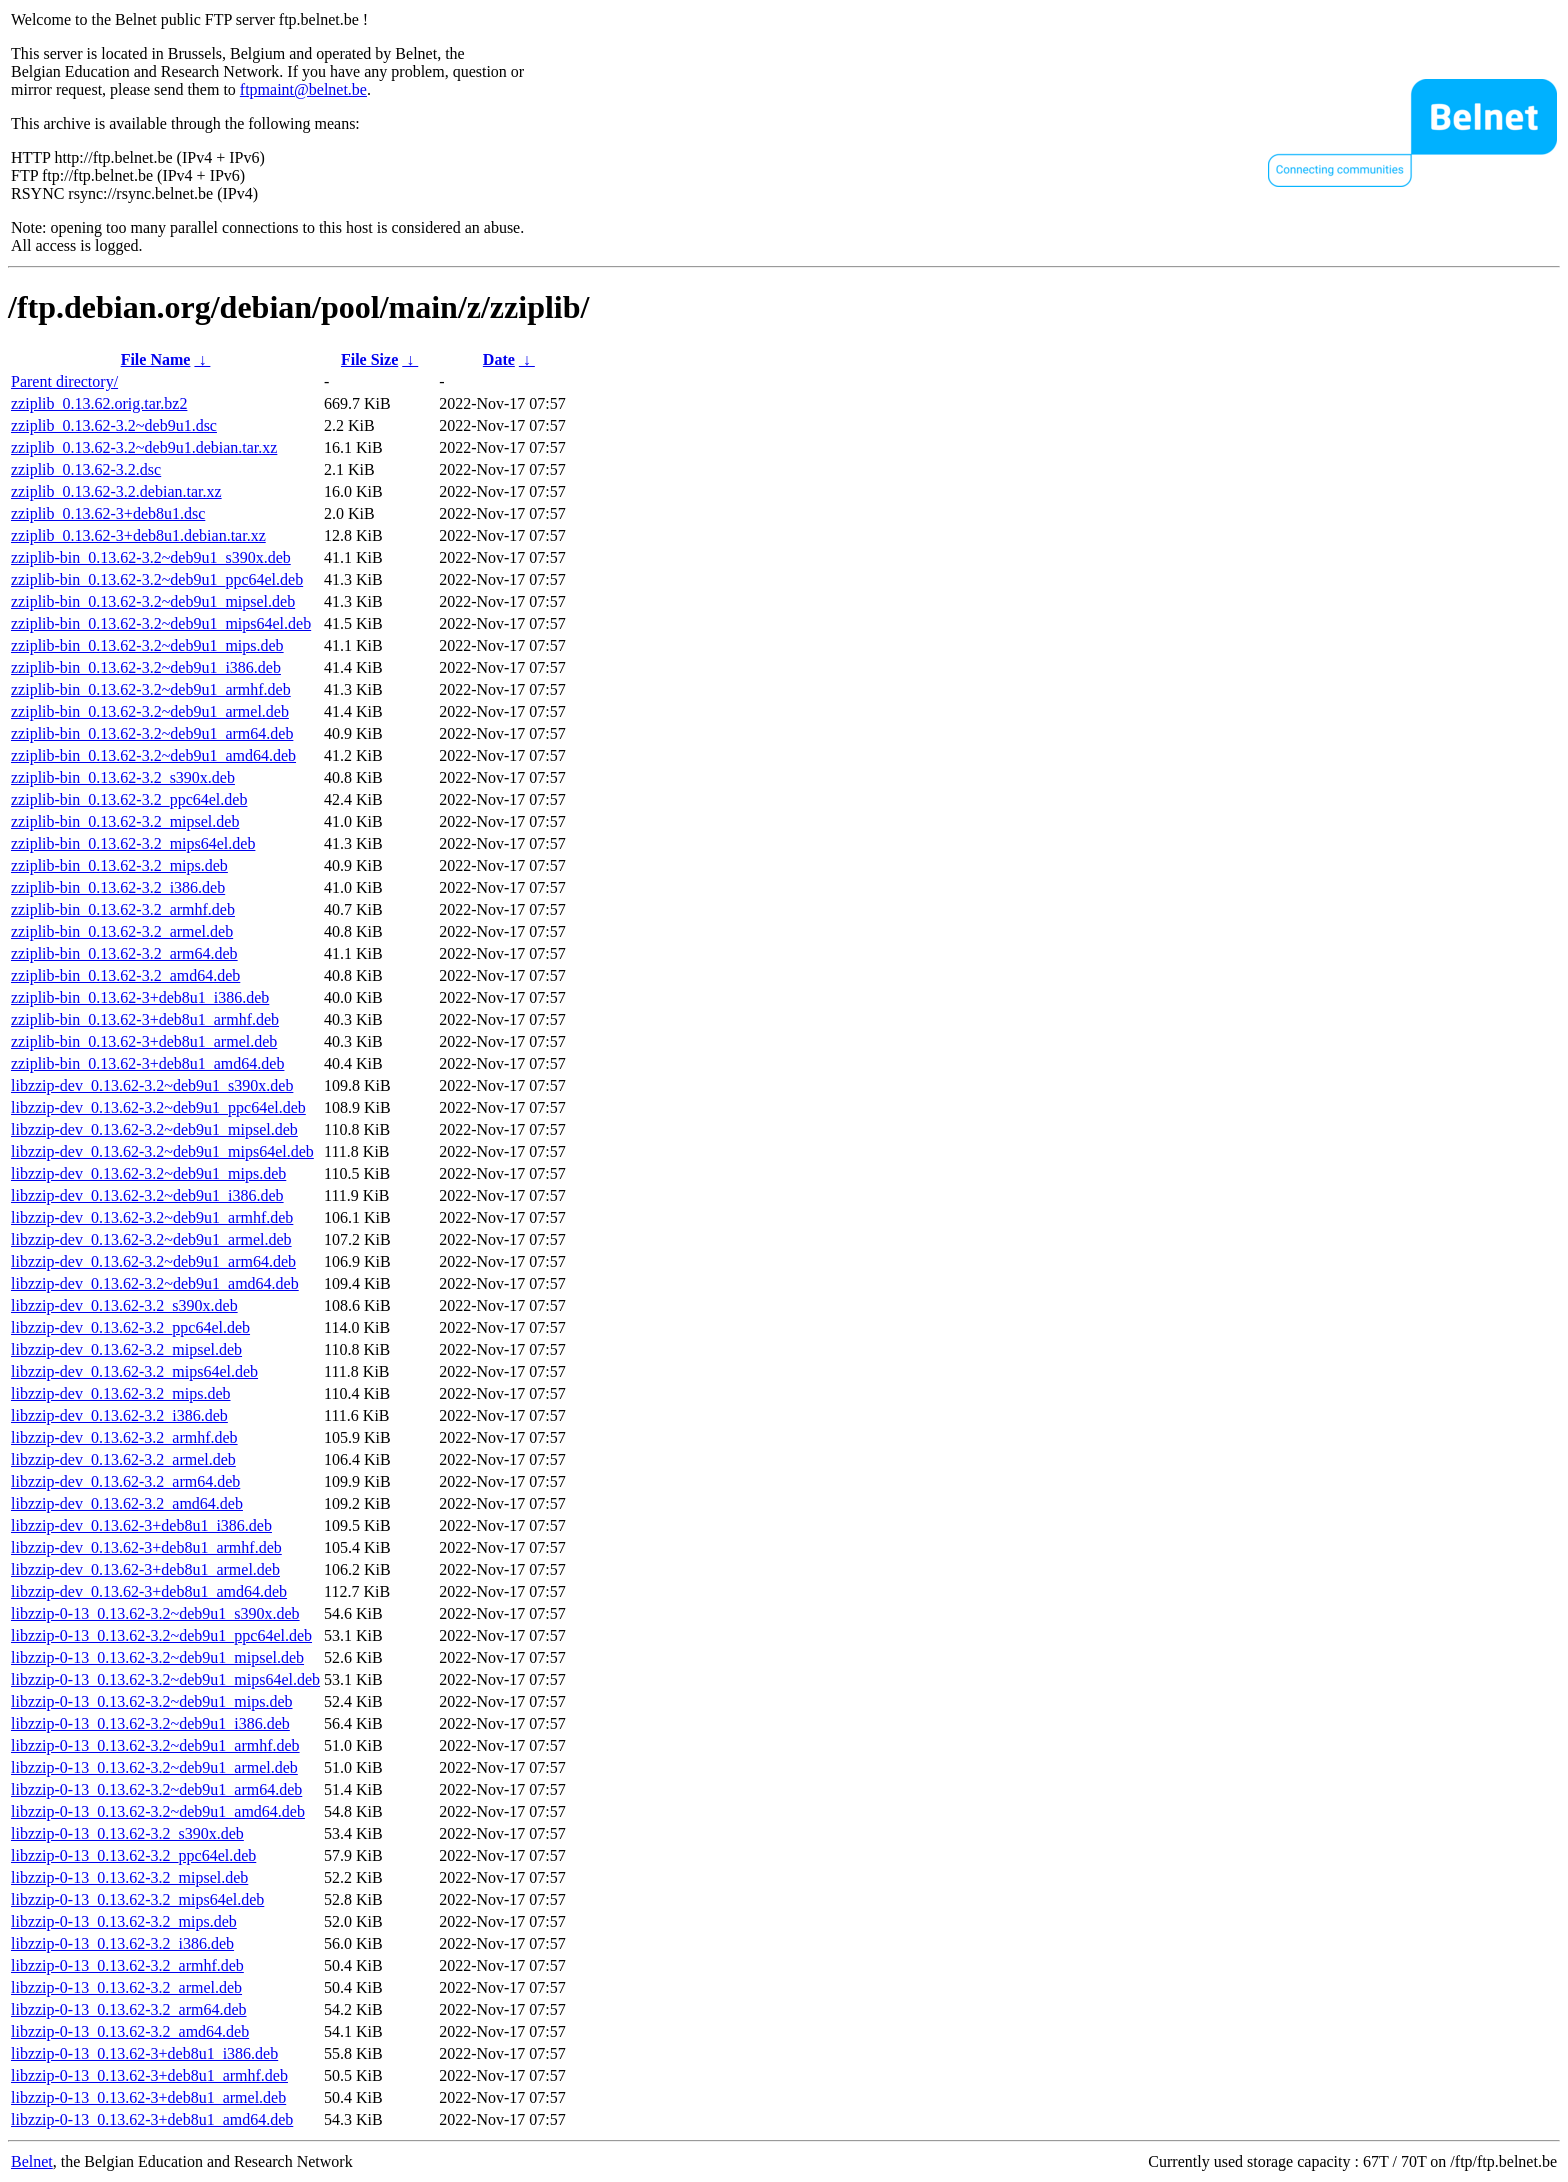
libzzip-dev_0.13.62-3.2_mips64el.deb (134, 1371)
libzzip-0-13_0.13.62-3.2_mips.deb (124, 1921)
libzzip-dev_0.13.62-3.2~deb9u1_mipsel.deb (154, 1129)
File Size (369, 359)
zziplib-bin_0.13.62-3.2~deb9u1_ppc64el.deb (157, 579)
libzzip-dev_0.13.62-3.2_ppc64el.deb (130, 1327)
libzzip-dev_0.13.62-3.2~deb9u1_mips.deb (148, 1173)
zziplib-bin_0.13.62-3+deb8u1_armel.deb (144, 1041)
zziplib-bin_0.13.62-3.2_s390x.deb (123, 777)
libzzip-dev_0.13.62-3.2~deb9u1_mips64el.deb (162, 1151)
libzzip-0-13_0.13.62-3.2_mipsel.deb (129, 1877)
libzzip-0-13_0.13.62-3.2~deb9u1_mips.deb (152, 1701)
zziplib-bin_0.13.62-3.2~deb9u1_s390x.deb (151, 557)
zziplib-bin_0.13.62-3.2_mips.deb (119, 865)
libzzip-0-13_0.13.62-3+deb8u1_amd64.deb (152, 2119)
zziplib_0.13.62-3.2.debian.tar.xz (116, 491)
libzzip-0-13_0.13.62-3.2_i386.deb (122, 1943)
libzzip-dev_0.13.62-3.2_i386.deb (119, 1415)
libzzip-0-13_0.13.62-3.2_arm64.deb (129, 2009)
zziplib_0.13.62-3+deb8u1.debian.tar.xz (138, 535)
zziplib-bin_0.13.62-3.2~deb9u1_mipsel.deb (153, 601)
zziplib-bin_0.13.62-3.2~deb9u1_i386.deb (146, 667)
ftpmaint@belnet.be (303, 89)
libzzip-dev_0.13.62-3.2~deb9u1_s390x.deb (152, 1085)
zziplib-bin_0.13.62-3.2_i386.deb (118, 887)
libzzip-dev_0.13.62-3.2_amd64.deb (127, 1503)
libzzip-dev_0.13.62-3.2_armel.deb (123, 1459)
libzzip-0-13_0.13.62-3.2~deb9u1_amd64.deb (158, 1811)
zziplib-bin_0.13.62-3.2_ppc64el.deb (129, 799)
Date (499, 359)
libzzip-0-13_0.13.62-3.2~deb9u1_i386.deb (150, 1723)
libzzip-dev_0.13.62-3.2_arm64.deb (125, 1481)
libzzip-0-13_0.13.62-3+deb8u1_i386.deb (144, 2053)
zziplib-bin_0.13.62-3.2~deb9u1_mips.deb (147, 645)
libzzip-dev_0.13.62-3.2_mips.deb (121, 1393)
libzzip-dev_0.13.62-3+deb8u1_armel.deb (145, 1569)
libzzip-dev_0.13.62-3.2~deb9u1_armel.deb (151, 1239)
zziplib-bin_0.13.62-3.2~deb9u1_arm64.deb (152, 733)
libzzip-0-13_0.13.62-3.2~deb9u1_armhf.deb (155, 1745)
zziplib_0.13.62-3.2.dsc (86, 469)
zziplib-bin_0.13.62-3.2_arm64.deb (124, 953)
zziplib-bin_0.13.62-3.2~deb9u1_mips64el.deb (161, 623)
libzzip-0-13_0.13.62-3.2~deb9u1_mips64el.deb (165, 1679)
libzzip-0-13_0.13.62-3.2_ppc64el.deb (133, 1855)
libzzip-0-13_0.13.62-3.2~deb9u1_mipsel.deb (157, 1657)
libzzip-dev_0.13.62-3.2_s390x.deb (124, 1305)
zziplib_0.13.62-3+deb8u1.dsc (108, 513)
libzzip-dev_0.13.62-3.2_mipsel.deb (126, 1349)
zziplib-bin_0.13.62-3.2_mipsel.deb (125, 821)
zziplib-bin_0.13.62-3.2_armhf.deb (123, 909)
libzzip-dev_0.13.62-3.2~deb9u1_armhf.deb (152, 1217)
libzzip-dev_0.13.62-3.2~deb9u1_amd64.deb (155, 1283)
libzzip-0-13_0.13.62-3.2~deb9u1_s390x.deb (155, 1613)
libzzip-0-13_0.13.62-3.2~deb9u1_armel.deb (154, 1767)
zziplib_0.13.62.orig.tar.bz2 (99, 403)
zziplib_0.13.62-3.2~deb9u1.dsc (114, 425)
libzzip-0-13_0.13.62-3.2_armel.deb (126, 1987)
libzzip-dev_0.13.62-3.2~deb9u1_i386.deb (147, 1195)
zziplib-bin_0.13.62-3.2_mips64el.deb (133, 843)
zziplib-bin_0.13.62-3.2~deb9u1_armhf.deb (151, 689)
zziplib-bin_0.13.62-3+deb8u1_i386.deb (140, 997)
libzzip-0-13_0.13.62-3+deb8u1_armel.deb (148, 2097)
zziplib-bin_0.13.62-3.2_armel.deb (122, 931)
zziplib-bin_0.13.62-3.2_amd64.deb (125, 975)
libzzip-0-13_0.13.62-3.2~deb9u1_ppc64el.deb (161, 1635)
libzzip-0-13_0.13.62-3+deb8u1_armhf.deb (149, 2075)
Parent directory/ (64, 381)
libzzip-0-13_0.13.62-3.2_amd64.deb (130, 2031)
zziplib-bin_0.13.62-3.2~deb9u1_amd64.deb (153, 755)
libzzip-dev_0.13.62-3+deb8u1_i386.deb (141, 1525)
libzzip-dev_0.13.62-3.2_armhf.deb (124, 1437)
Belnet (32, 2161)
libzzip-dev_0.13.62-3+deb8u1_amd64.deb (149, 1591)
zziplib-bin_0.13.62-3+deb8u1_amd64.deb (147, 1063)
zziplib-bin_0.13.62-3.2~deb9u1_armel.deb (150, 711)
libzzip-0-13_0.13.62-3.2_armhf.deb (127, 1965)
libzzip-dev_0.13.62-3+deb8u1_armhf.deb (146, 1547)
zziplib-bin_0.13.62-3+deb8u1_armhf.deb (145, 1019)
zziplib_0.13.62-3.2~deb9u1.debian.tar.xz (144, 447)
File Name (156, 359)
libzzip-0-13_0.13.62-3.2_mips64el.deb (137, 1899)
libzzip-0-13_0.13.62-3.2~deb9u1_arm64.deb (156, 1789)
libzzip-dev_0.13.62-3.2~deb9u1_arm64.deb (153, 1261)
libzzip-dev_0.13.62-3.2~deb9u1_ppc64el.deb (158, 1107)
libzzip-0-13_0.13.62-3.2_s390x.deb (127, 1833)
